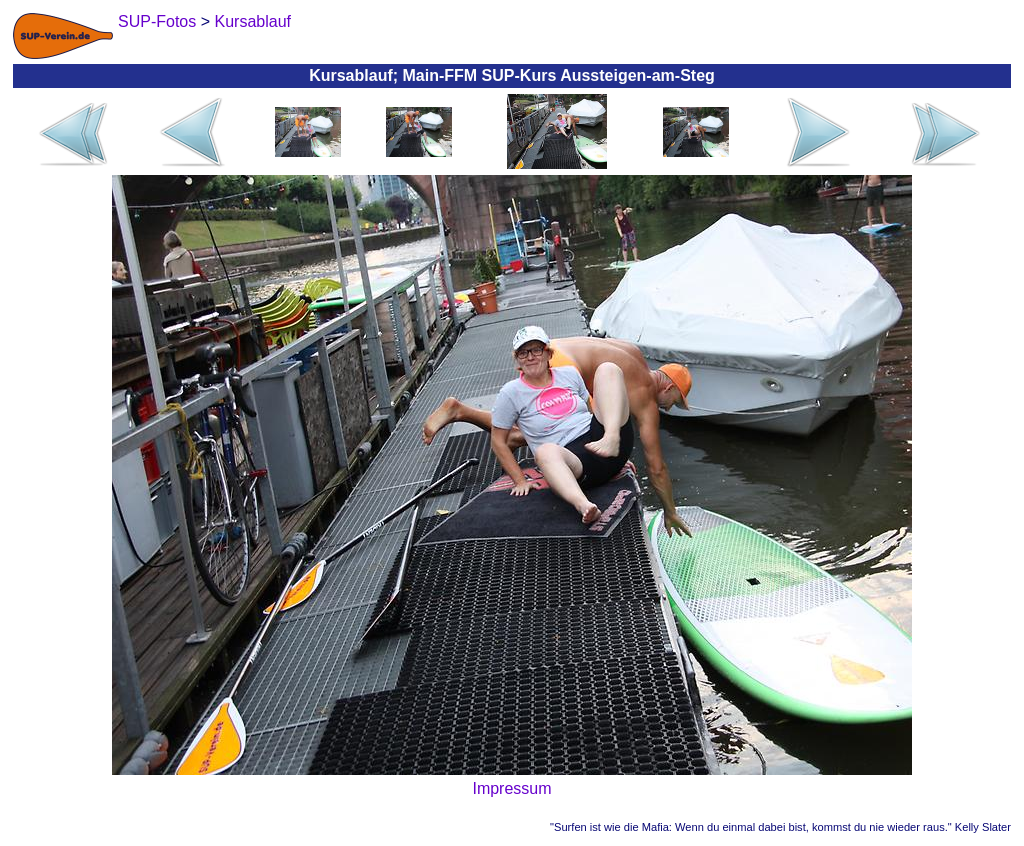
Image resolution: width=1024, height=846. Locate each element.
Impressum (511, 788)
